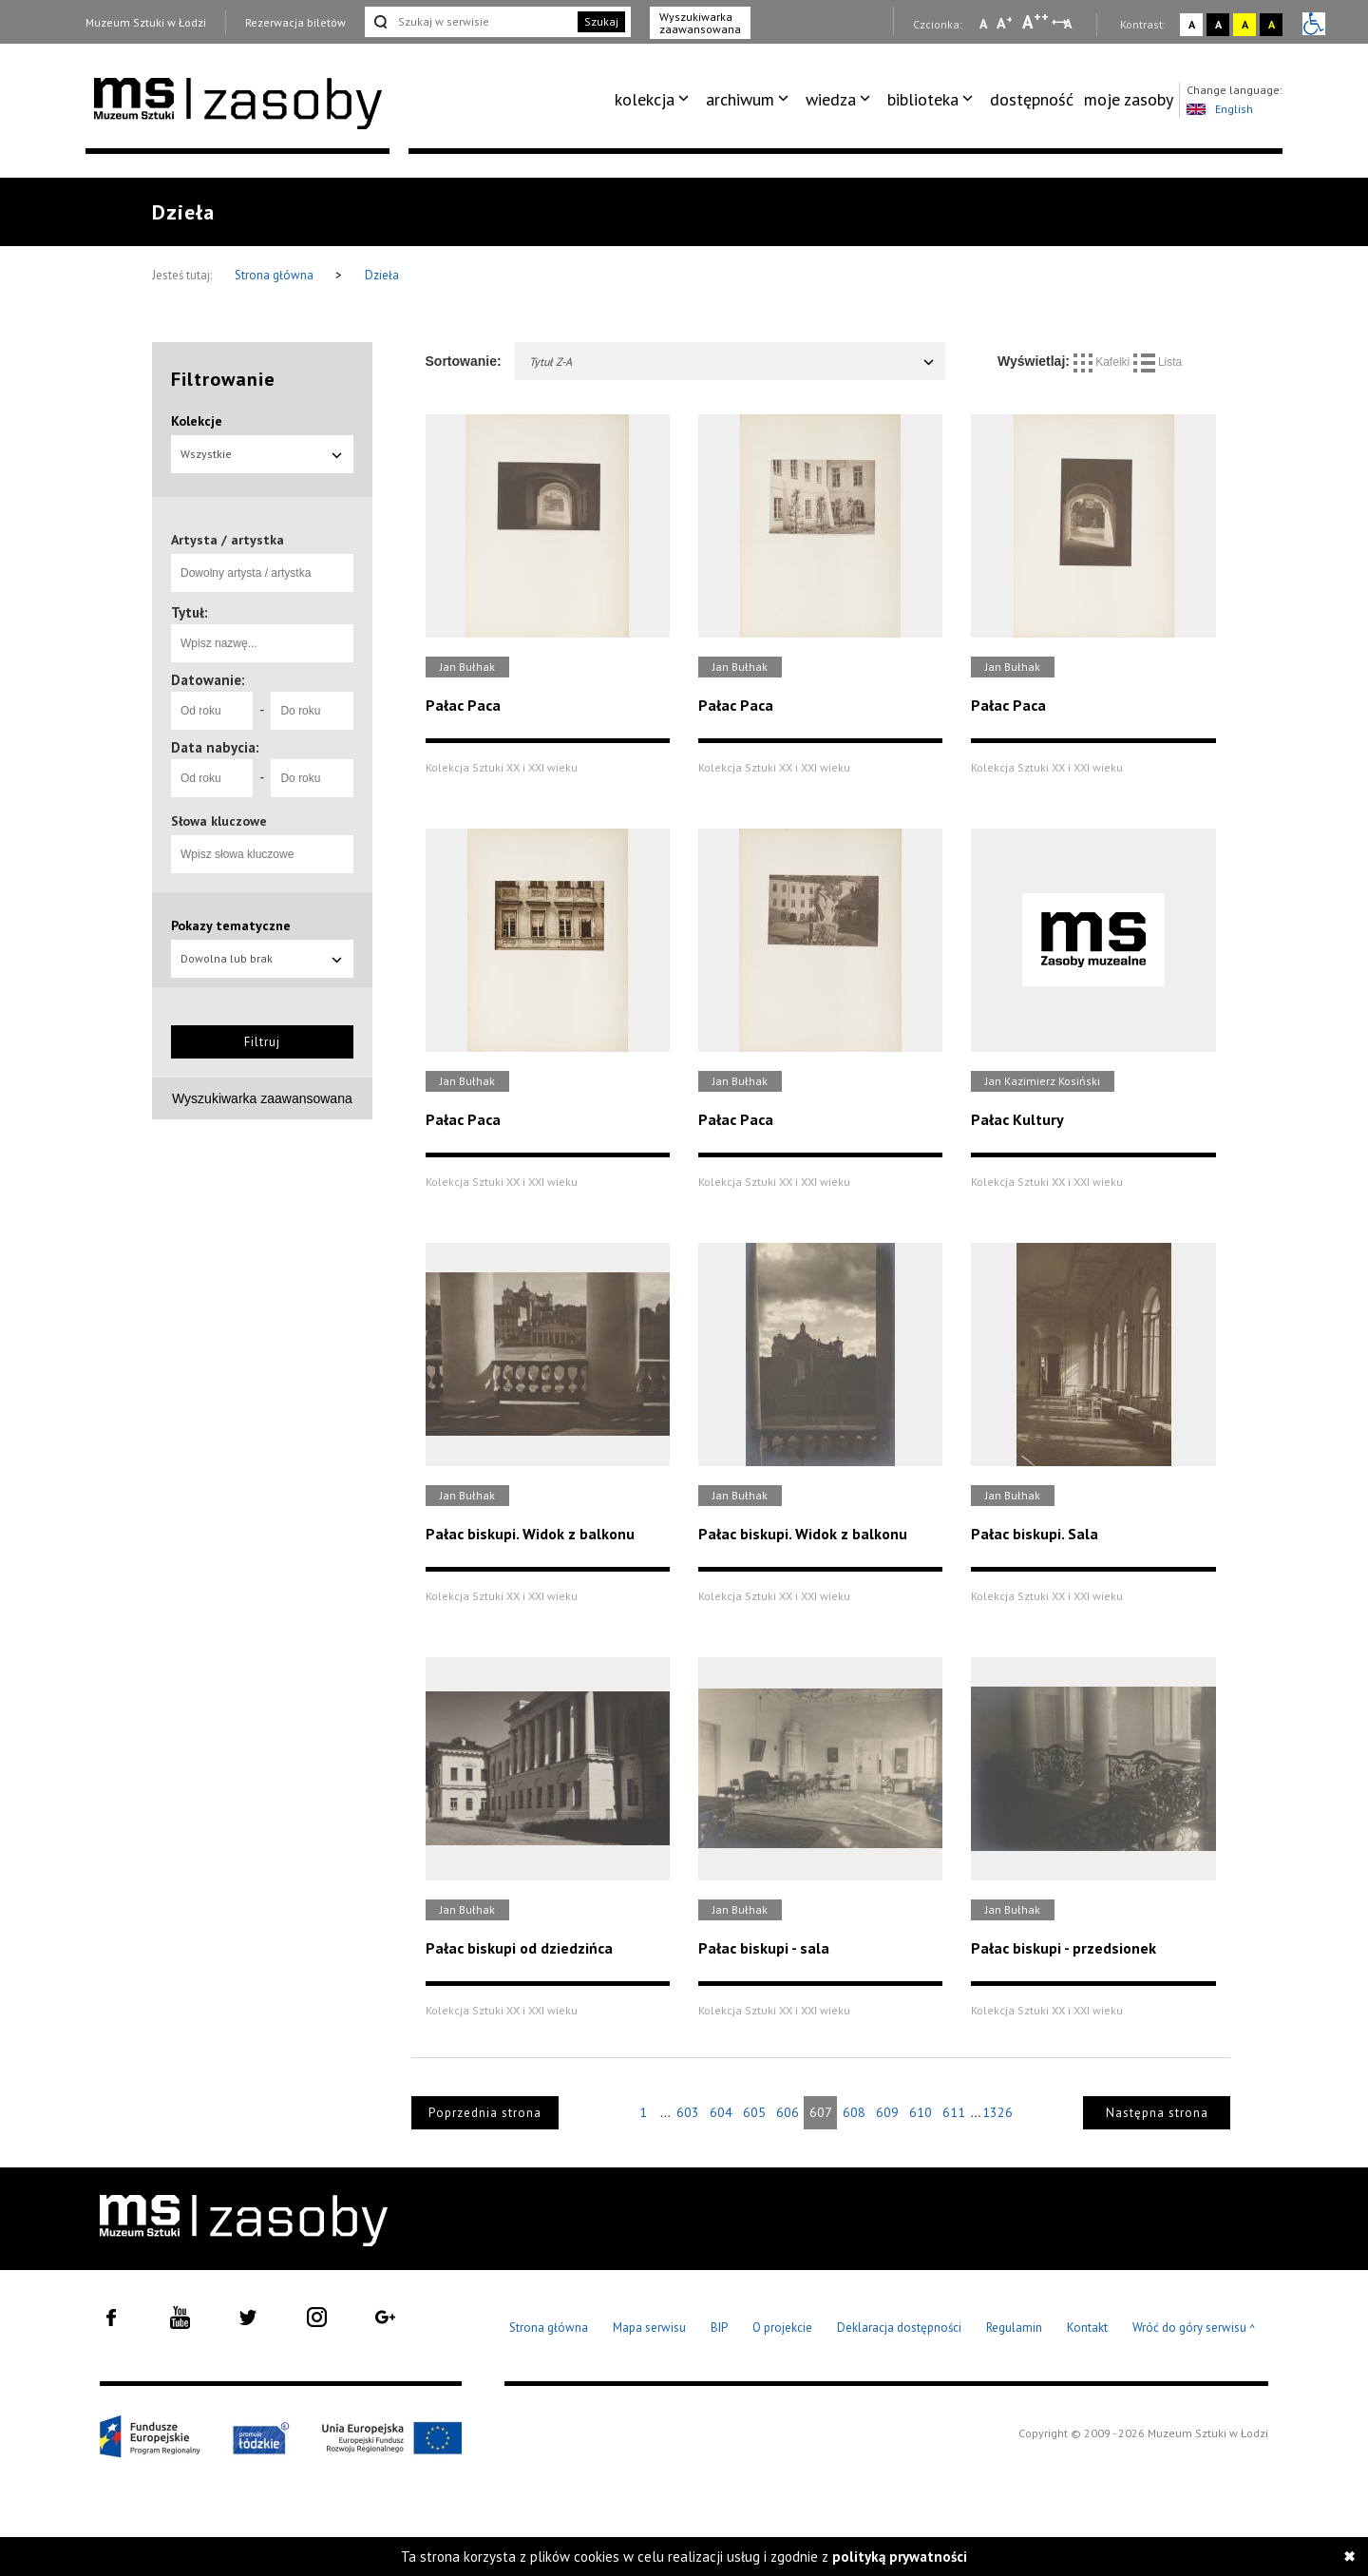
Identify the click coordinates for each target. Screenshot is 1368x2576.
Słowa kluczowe (219, 821)
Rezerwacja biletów (295, 22)
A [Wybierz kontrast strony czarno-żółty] (1271, 24)
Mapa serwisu (649, 2327)
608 (854, 2112)
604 (721, 2112)
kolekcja (644, 99)
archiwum (740, 99)
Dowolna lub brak (262, 958)
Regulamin (1014, 2327)
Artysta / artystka (227, 539)
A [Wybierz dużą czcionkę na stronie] (1035, 21)
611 (953, 2112)
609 (887, 2112)
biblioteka (923, 99)
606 (787, 2112)
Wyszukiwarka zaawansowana (700, 23)
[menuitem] (655, 99)
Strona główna (275, 275)
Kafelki (1103, 362)
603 (687, 2112)
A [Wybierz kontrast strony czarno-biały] (1218, 24)
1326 (997, 2112)
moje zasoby (1128, 99)
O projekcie (782, 2327)
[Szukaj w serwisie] (469, 22)
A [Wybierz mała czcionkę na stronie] (983, 23)
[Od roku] (212, 711)
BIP (719, 2327)
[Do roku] (311, 711)
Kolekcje (196, 420)
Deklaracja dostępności (899, 2327)
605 (754, 2112)
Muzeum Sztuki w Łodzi (146, 22)
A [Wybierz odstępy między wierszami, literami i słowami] (1069, 23)
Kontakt (1087, 2327)
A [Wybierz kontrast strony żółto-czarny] (1245, 24)
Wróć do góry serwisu (1194, 2328)
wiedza (831, 99)
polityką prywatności (899, 2556)
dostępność (1032, 99)
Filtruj (262, 1042)
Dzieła (382, 275)
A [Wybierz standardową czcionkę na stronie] (1005, 22)
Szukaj (601, 21)
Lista (1158, 362)
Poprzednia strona (485, 2113)
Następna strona (1157, 2113)
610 (920, 2112)
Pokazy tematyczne (231, 925)
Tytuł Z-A (733, 361)
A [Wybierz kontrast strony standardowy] (1191, 24)
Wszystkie (262, 454)
